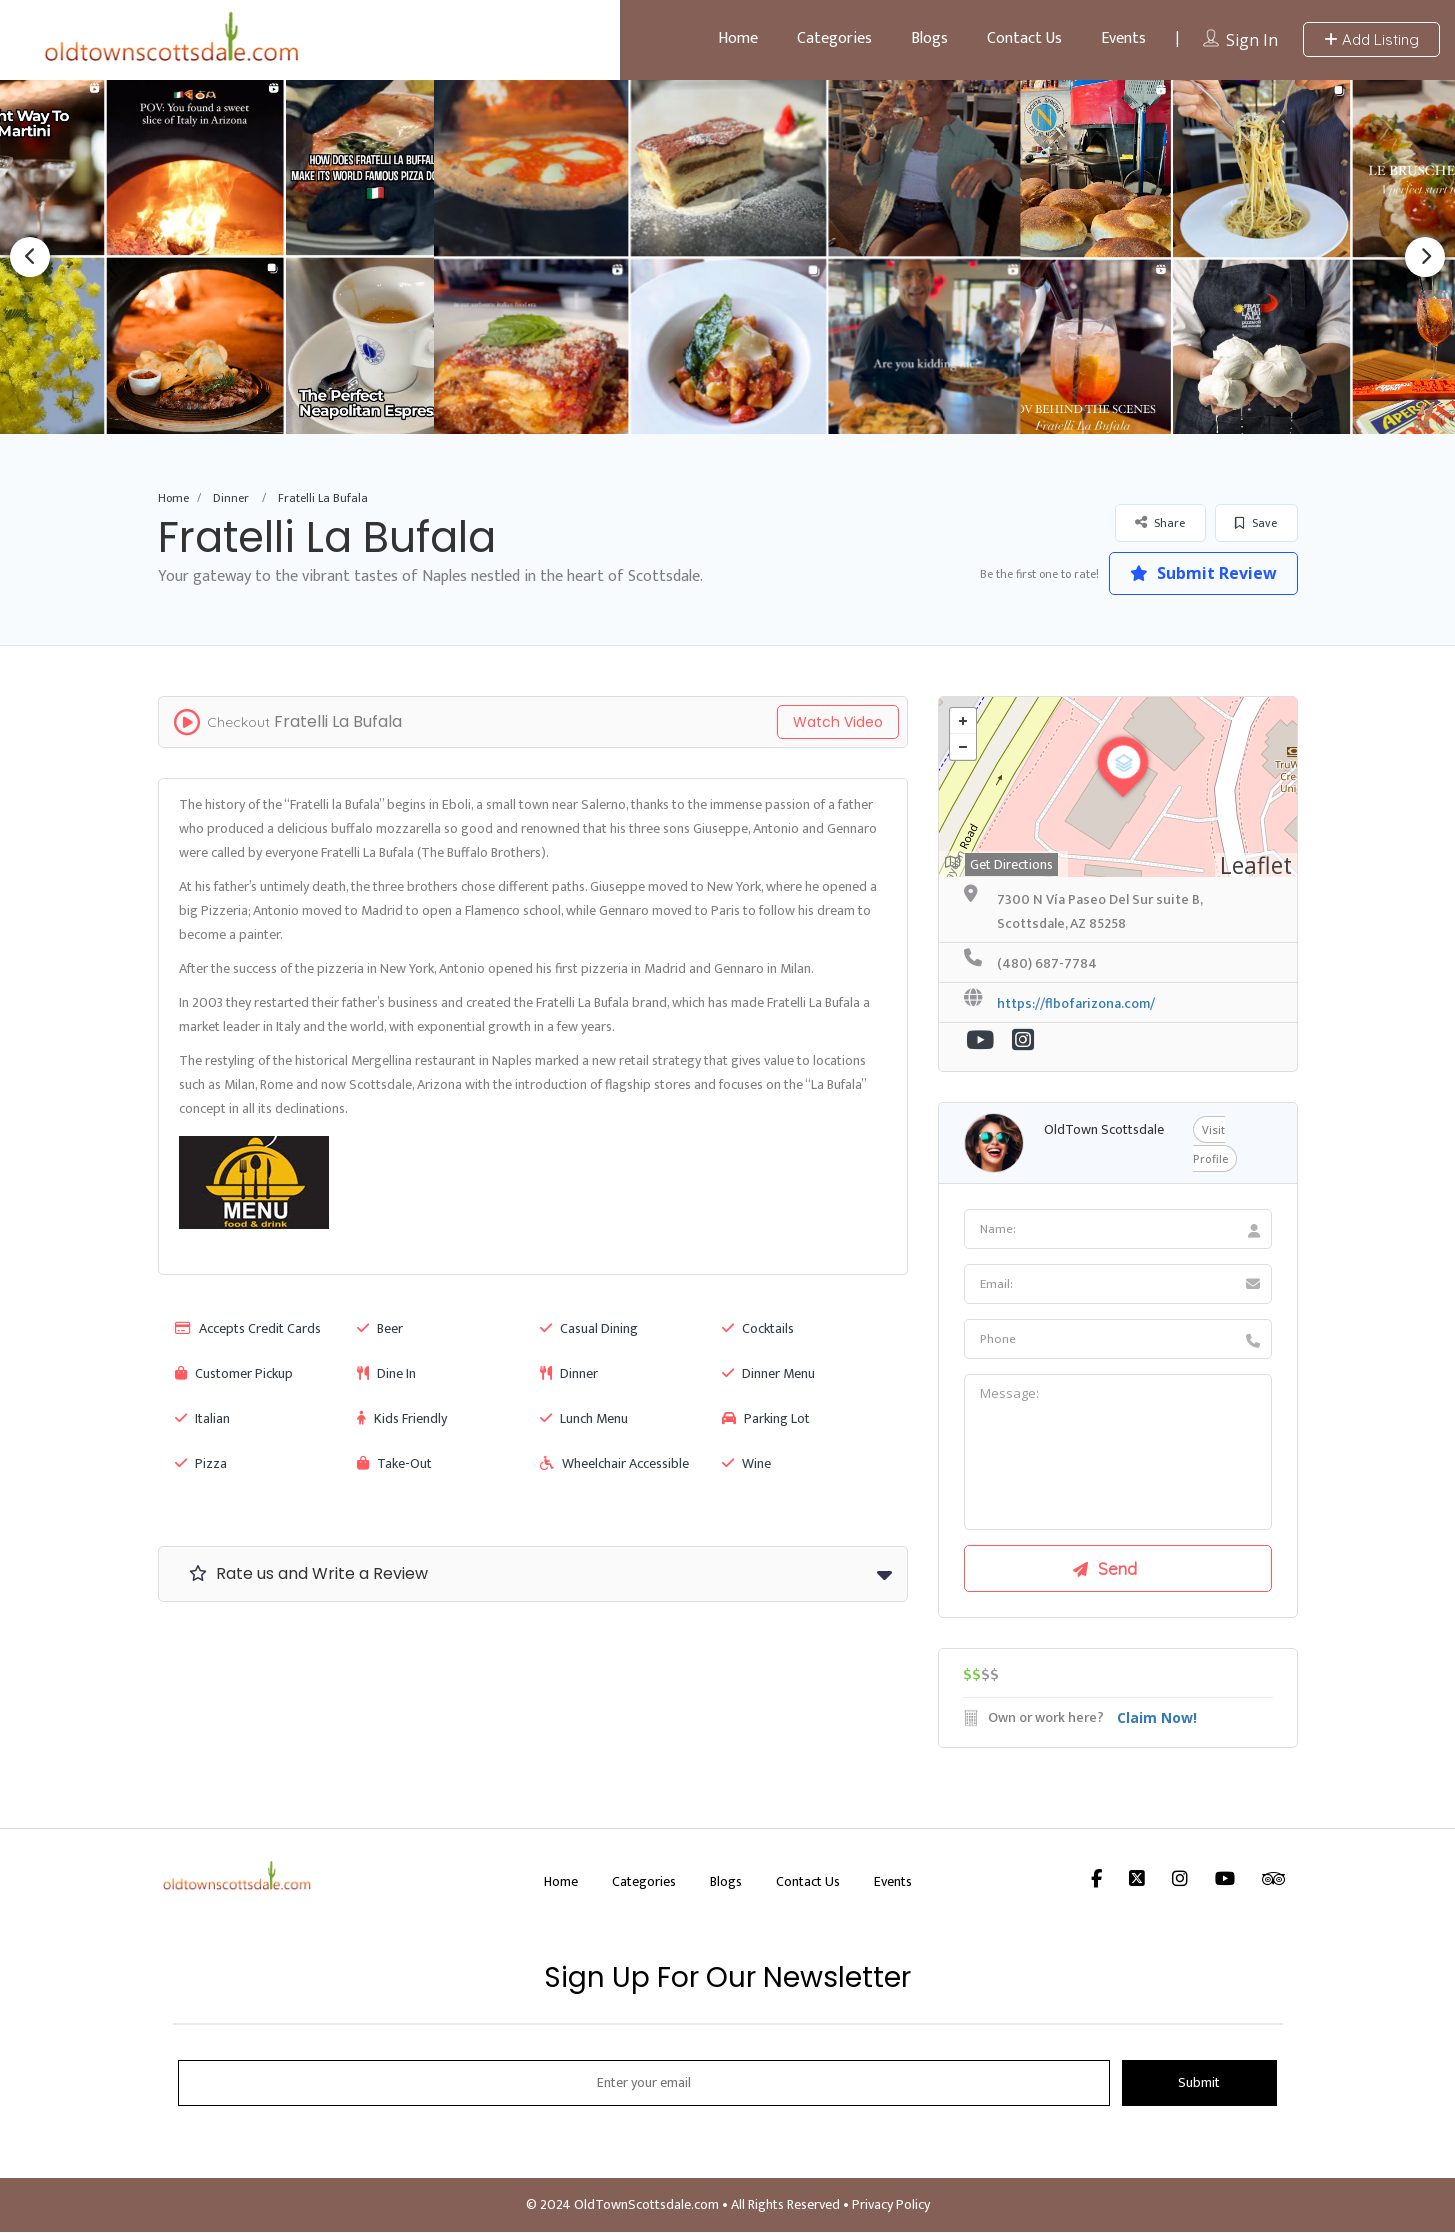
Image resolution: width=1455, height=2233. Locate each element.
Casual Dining (589, 1328)
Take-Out (394, 1463)
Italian (202, 1418)
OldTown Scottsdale (1104, 1129)
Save (1256, 523)
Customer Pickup (234, 1373)
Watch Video (838, 722)
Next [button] (1425, 257)
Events (1123, 38)
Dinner (231, 498)
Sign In (1252, 40)
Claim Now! (1157, 1718)
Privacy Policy (891, 2205)
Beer (380, 1328)
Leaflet (1256, 865)
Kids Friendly (402, 1418)
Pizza (201, 1463)
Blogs (929, 38)
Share (1160, 522)
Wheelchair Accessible (614, 1463)
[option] (727, 256)
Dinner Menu (768, 1373)
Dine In (386, 1373)
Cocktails (758, 1328)
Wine (746, 1463)
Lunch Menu (584, 1418)
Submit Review (1202, 573)
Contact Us (1024, 38)
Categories (834, 38)
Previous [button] (30, 257)
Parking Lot (766, 1418)
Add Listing (1371, 39)
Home (738, 38)
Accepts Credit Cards (248, 1328)
